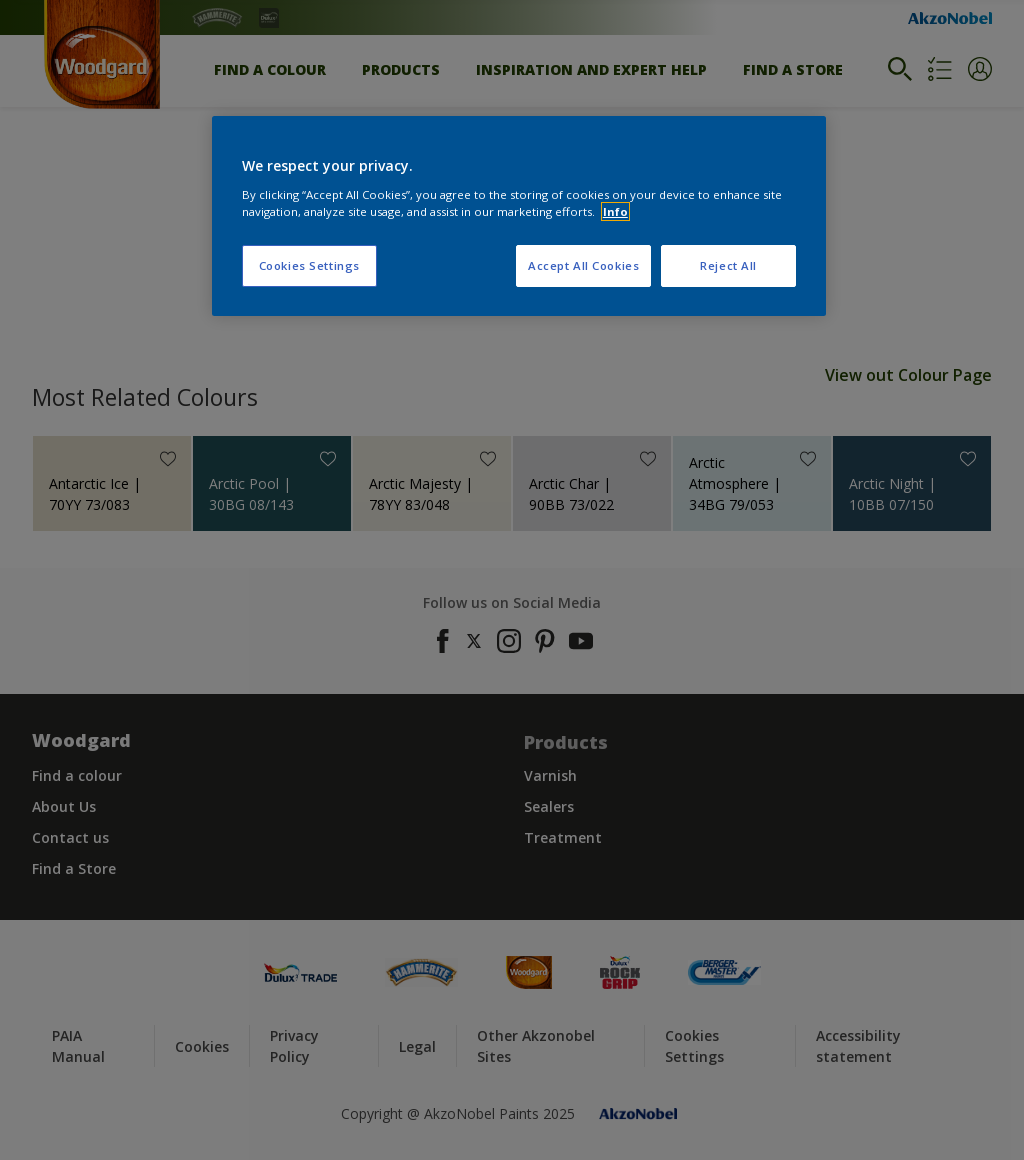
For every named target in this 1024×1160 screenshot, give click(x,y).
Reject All (728, 265)
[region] (519, 216)
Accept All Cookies (583, 265)
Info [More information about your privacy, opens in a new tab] (615, 211)
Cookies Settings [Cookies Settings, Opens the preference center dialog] (309, 265)
